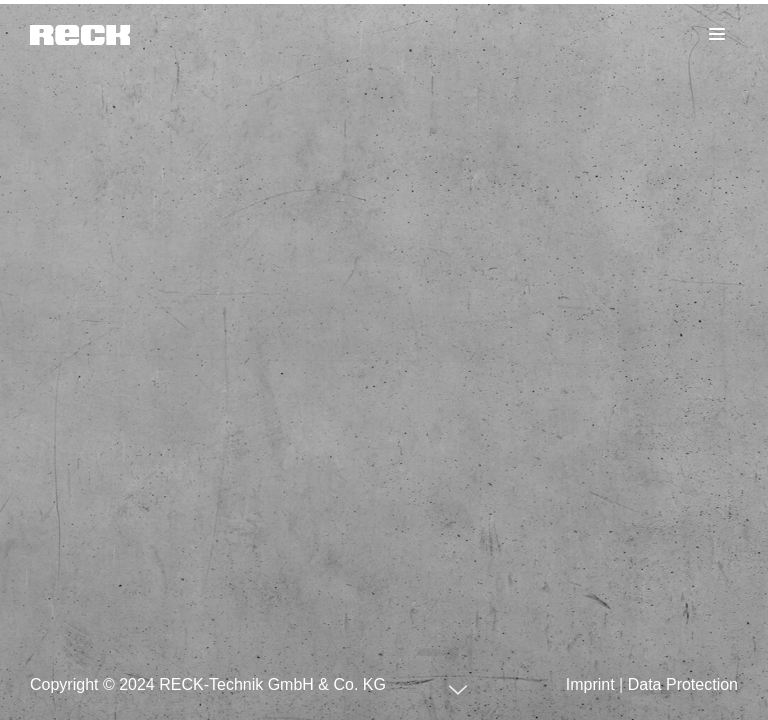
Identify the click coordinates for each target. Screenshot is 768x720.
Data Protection (683, 684)
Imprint (590, 684)
